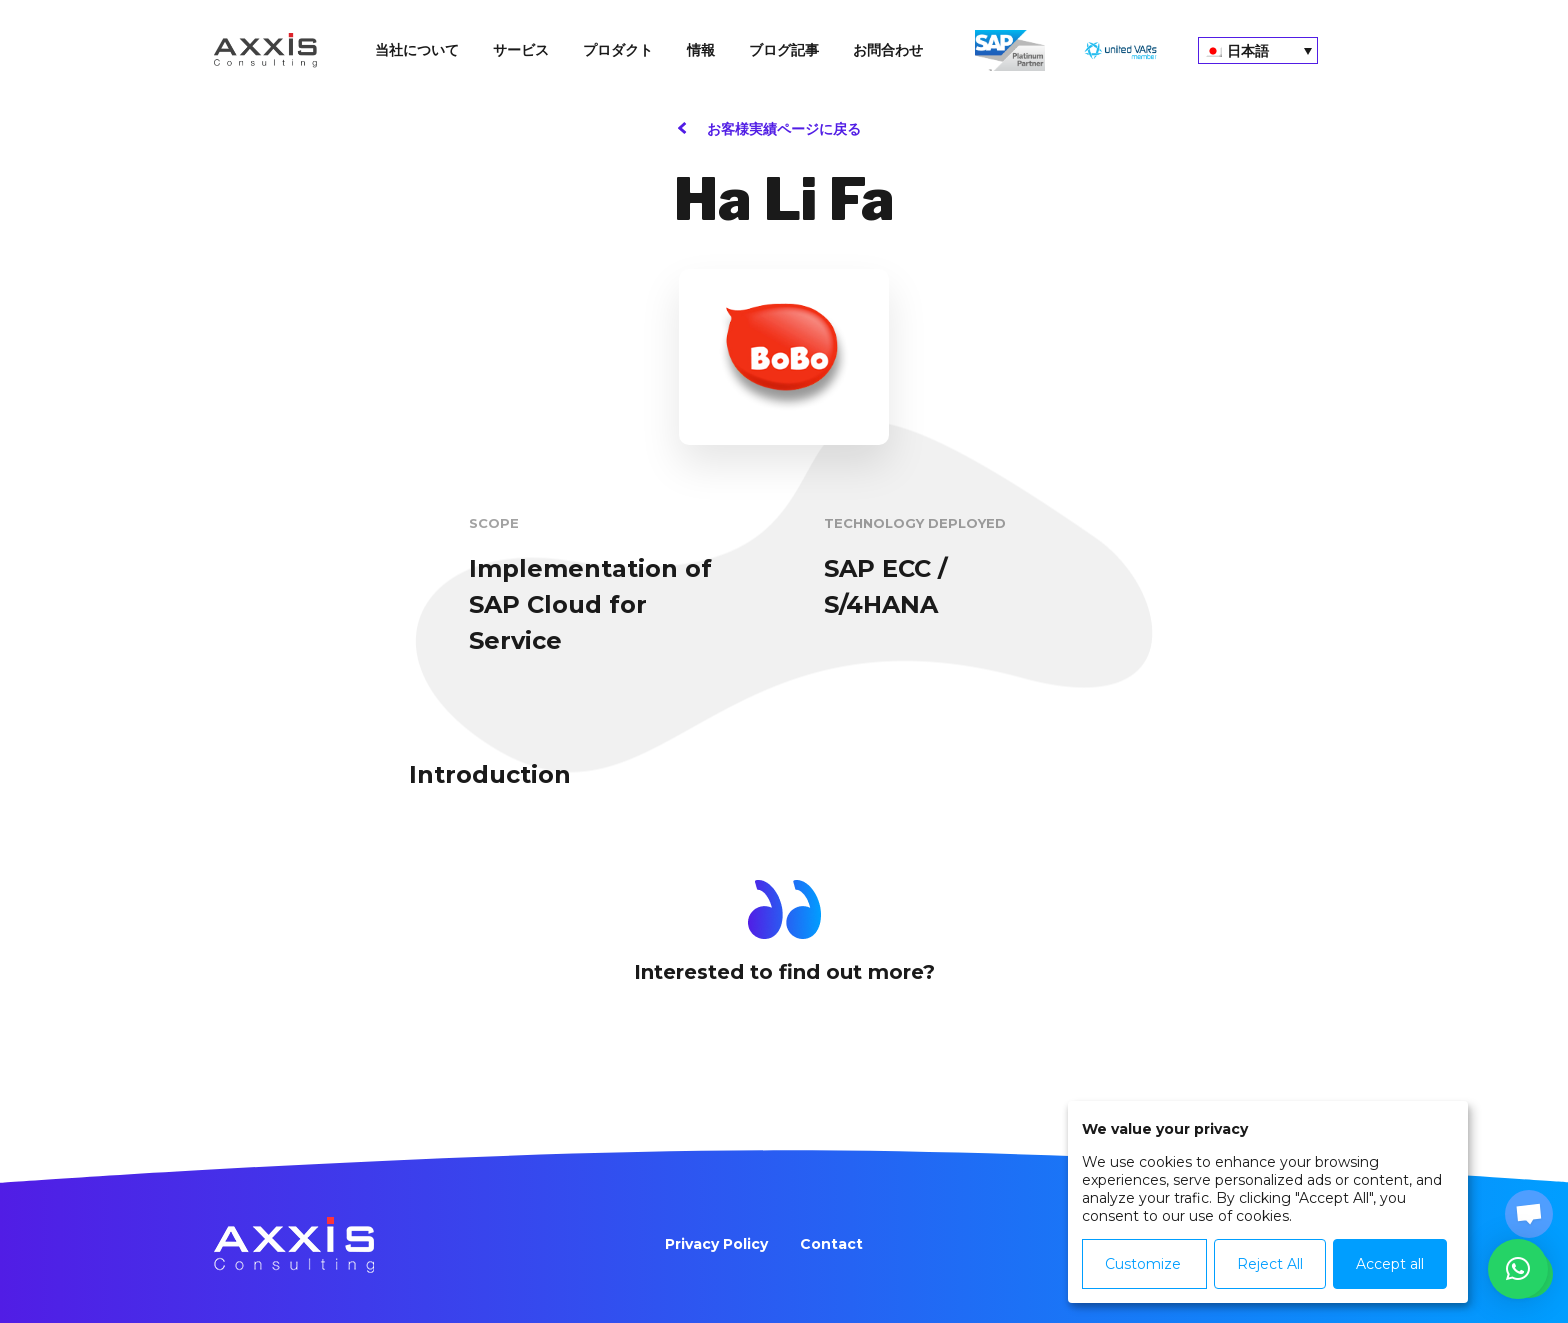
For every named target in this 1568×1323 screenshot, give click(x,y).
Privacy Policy (716, 1244)
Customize (1143, 1264)
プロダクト (618, 50)
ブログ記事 (784, 50)
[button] (1518, 1269)
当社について (417, 50)
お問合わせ (888, 50)
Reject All (1270, 1264)
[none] (1258, 50)
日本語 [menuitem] (1248, 51)
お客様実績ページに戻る (784, 129)
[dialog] (1268, 1202)
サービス (521, 50)
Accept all (1390, 1264)
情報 (701, 50)
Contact (831, 1244)
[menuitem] (1258, 50)
